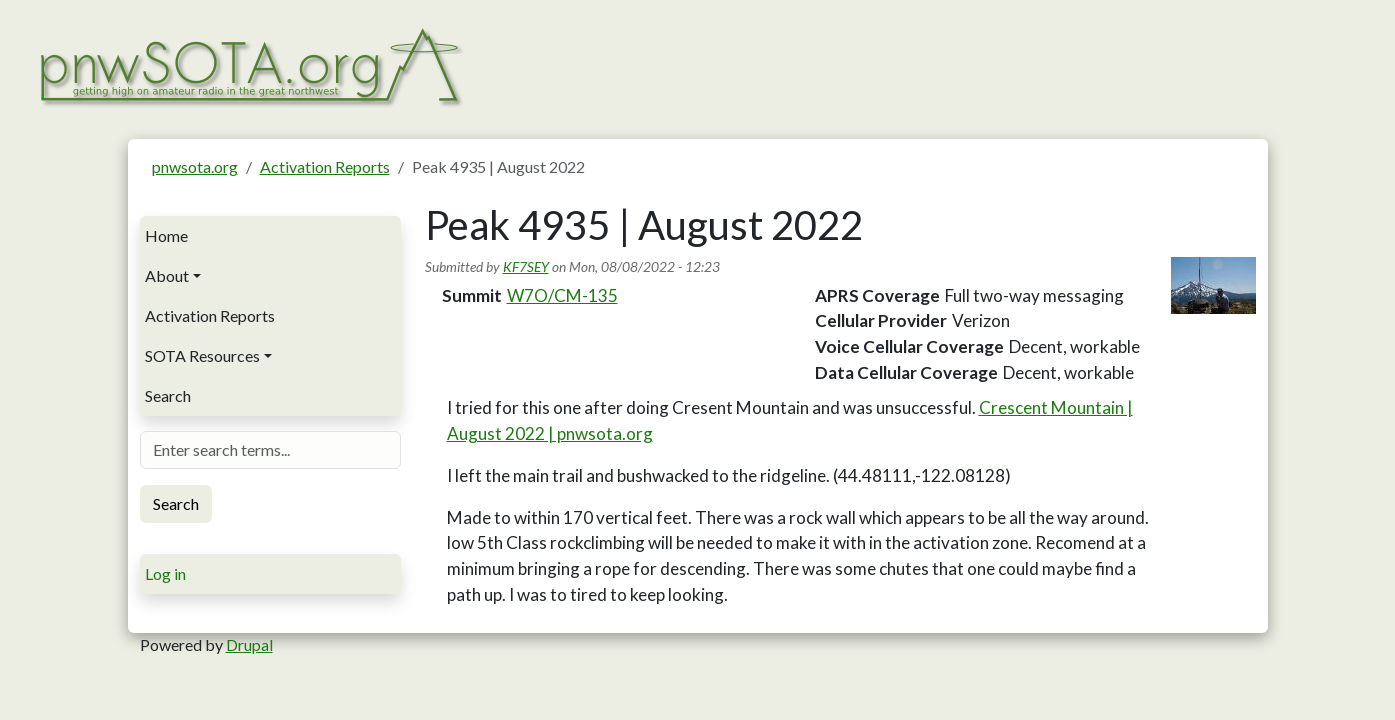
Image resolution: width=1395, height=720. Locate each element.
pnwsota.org (195, 166)
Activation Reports (325, 166)
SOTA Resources (202, 355)
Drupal (249, 644)
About (167, 275)
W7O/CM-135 (562, 295)
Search (168, 395)
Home (166, 235)
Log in (165, 573)
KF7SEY (526, 266)
